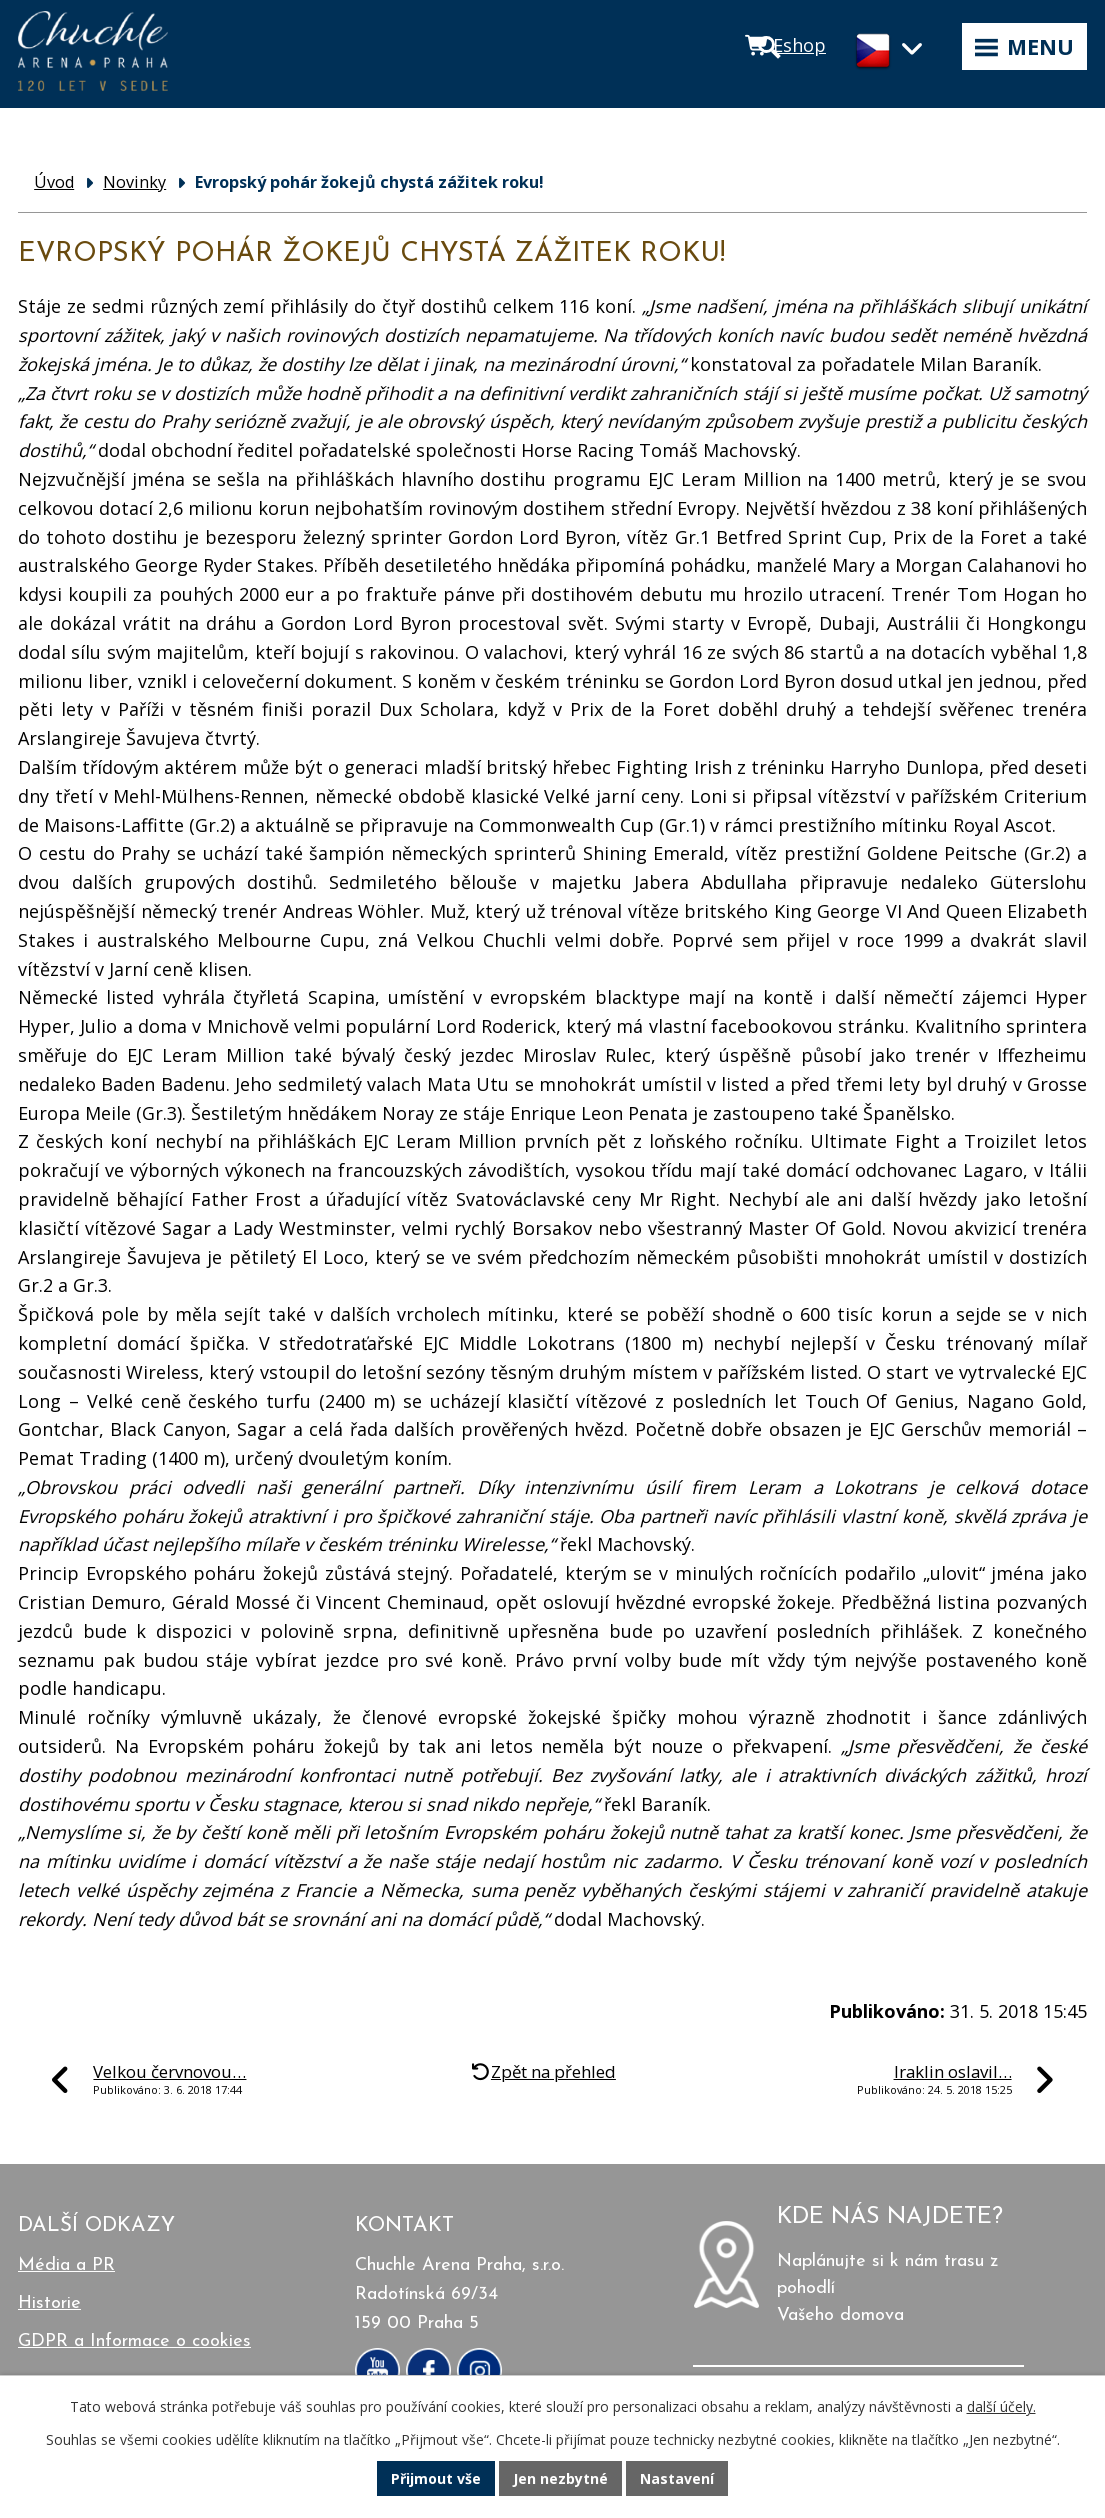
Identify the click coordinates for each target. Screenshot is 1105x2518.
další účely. (1001, 2406)
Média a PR (66, 2265)
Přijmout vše (436, 2478)
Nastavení (677, 2478)
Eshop (799, 45)
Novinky (134, 182)
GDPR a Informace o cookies (134, 2341)
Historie (49, 2303)
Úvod (54, 182)
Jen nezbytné (560, 2478)
